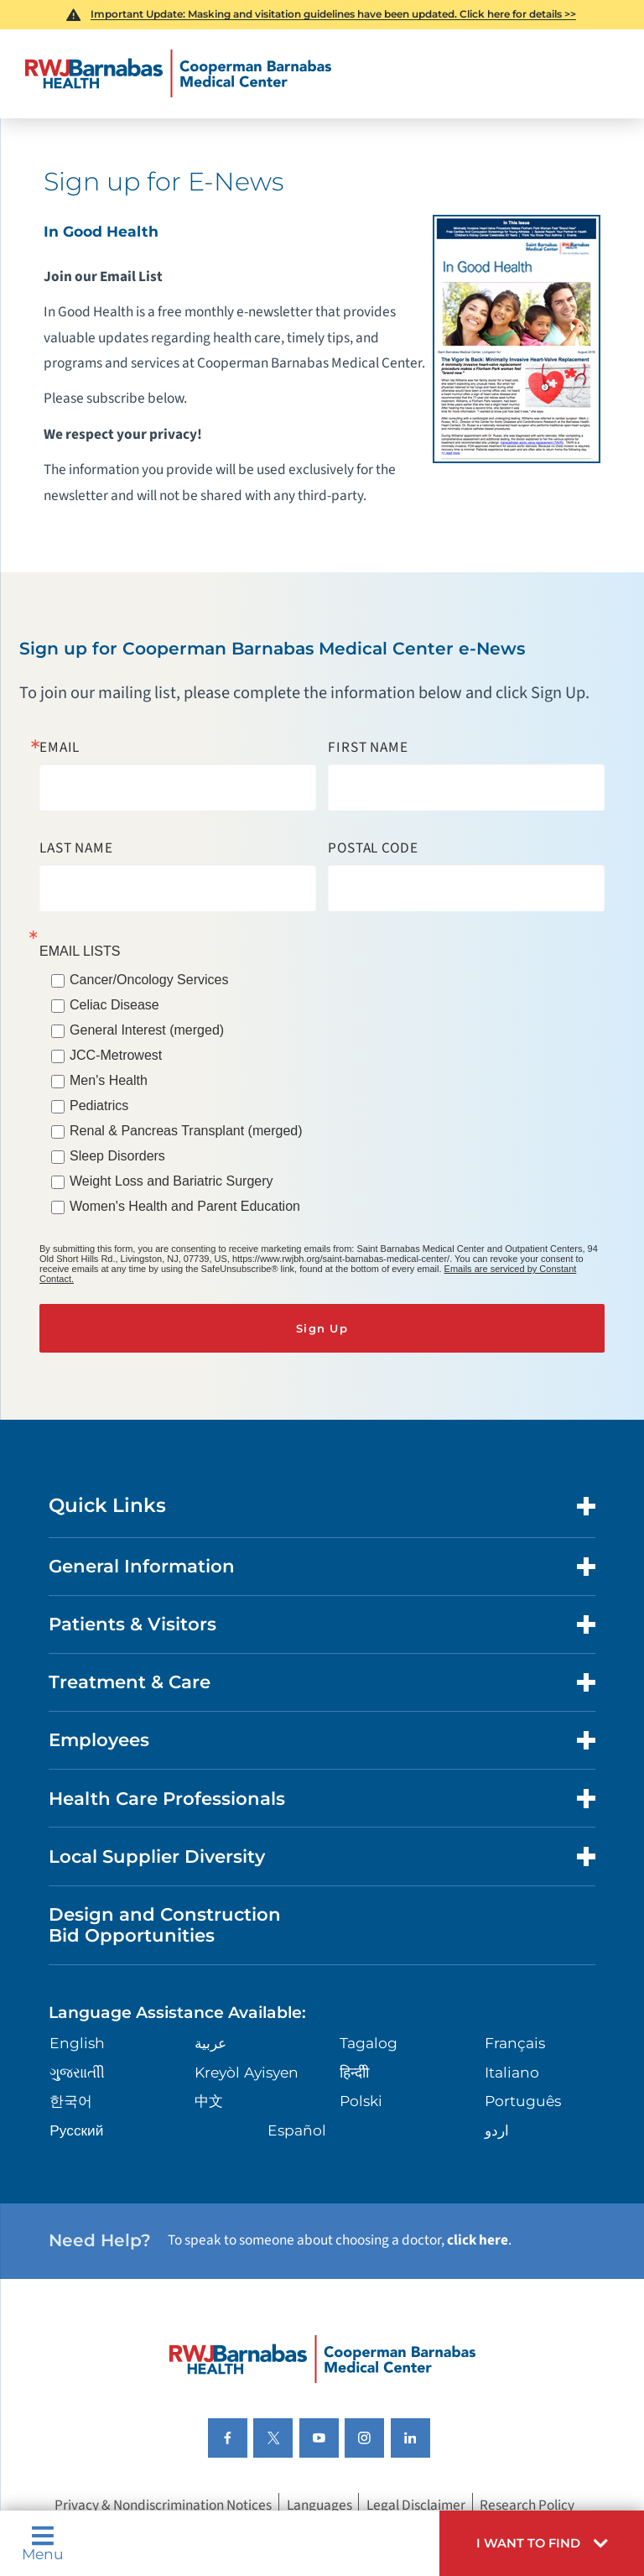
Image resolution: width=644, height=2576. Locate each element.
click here (477, 2239)
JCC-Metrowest (116, 1055)
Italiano (512, 2072)
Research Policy (527, 2505)
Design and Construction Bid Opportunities (165, 1925)
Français (515, 2043)
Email (59, 747)
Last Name (76, 848)
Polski (361, 2100)
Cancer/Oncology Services (149, 980)
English (77, 2043)
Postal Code (373, 848)
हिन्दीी (354, 2072)
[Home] (178, 74)
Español (296, 2130)
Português (523, 2100)
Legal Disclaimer (415, 2505)
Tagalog (368, 2043)
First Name (368, 747)
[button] (541, 2543)
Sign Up (322, 1328)
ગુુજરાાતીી (77, 2072)
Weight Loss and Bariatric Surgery (171, 1181)
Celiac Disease (114, 1005)
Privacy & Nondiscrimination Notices (163, 2505)
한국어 (70, 2100)
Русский (76, 2130)
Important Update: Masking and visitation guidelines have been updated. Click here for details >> (333, 14)
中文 (209, 2100)
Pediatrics (99, 1105)
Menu (43, 2543)
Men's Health (109, 1080)
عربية (210, 2043)
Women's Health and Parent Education (185, 1206)
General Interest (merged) (147, 1030)
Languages (319, 2505)
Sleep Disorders (117, 1156)
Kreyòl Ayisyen (247, 2072)
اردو (497, 2130)
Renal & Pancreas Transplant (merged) (186, 1131)
